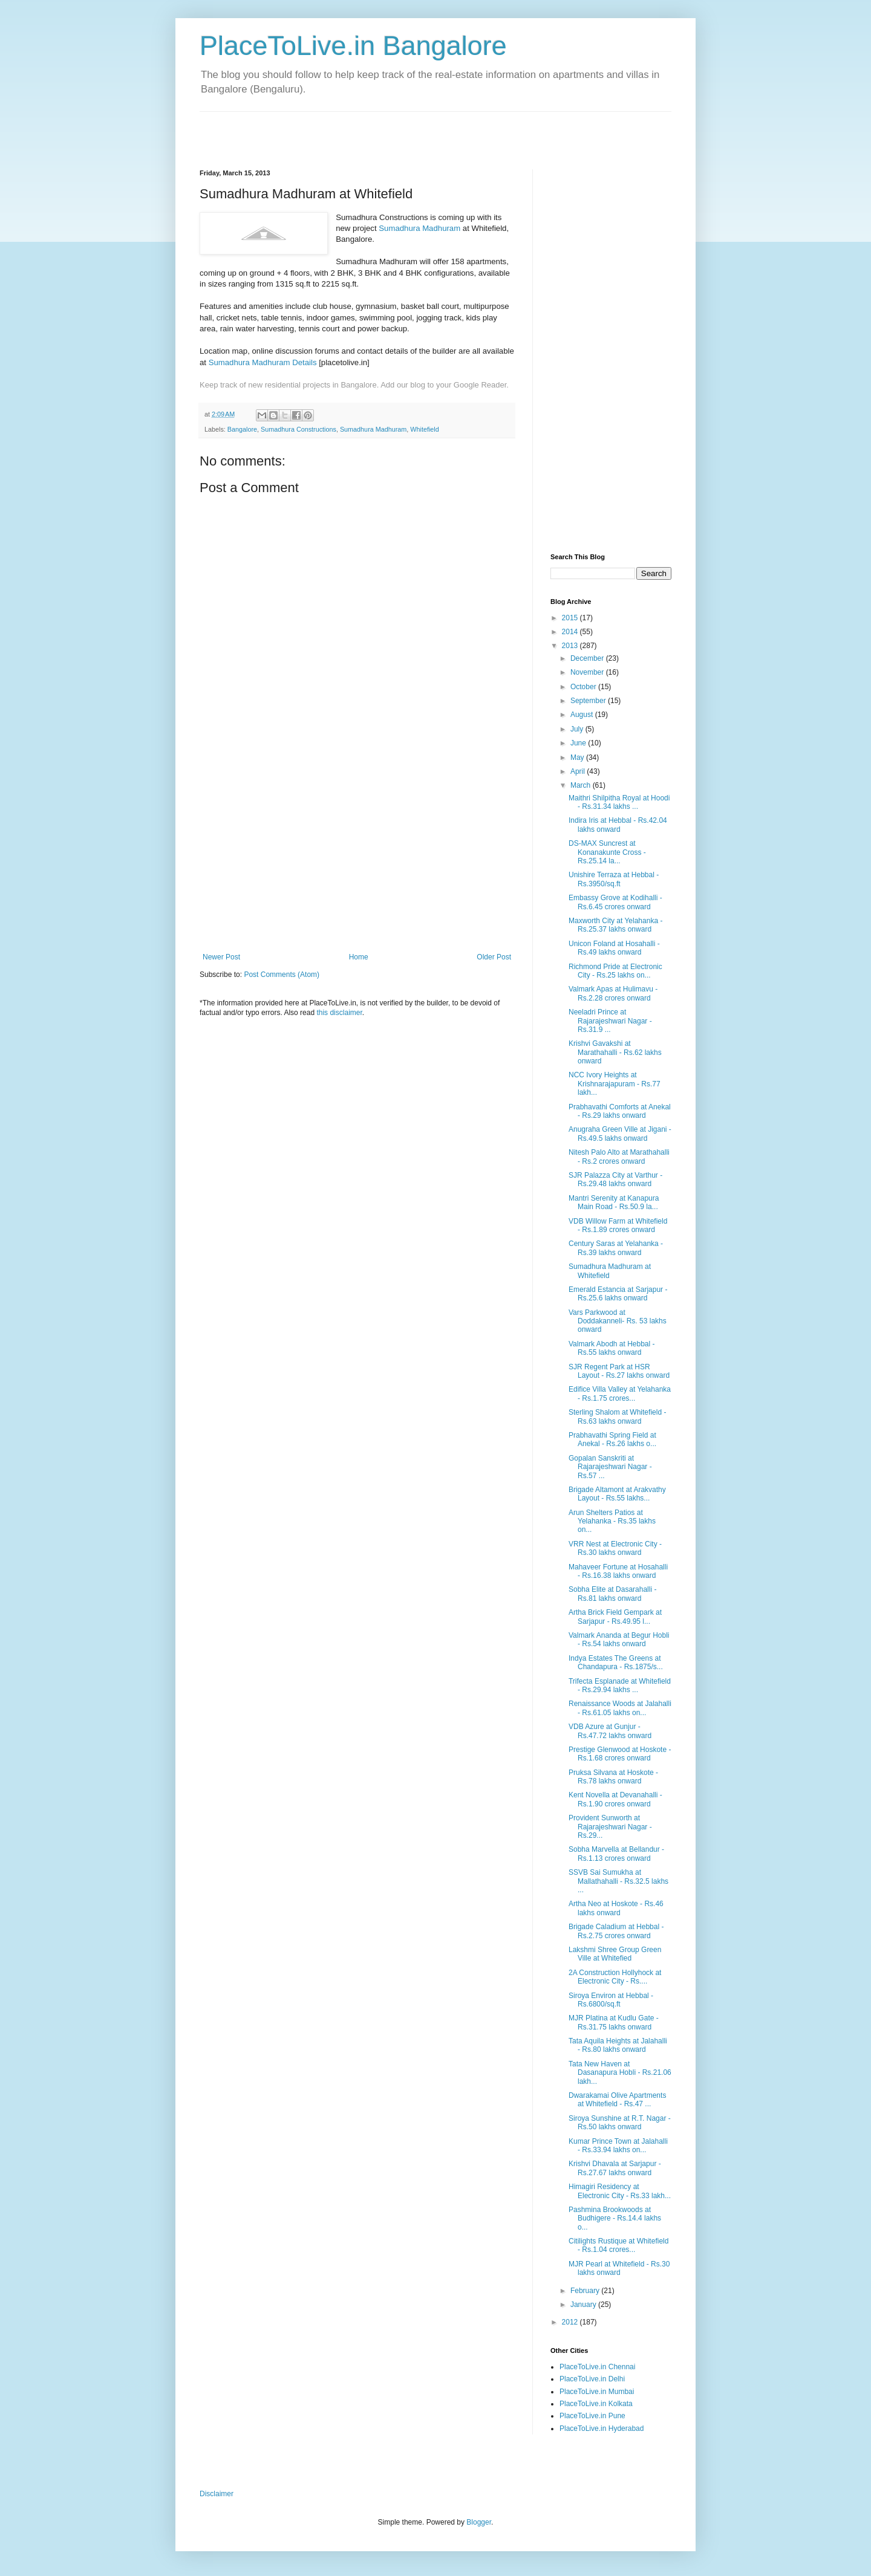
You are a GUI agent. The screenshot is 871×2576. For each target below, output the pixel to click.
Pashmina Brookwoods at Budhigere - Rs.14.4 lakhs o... (615, 2218)
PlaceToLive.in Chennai (597, 2367)
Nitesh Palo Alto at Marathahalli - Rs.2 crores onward (619, 1156)
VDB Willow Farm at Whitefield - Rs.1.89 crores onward (618, 1225)
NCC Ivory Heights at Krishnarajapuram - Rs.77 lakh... (615, 1084)
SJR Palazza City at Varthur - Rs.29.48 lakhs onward (615, 1179)
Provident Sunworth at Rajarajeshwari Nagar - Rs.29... (610, 1827)
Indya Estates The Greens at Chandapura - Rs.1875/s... (616, 1662)
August (582, 714)
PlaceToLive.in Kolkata (596, 2403)
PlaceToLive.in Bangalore (353, 45)
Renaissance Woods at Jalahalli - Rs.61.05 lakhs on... (620, 1707)
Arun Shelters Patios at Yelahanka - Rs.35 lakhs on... (612, 1521)
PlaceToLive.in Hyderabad (601, 2428)
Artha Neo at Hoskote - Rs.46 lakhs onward (616, 1908)
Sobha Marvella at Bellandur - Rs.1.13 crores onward (616, 1853)
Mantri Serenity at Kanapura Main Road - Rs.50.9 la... (614, 1202)
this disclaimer (339, 1012)
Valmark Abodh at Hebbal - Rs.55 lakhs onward (612, 1348)
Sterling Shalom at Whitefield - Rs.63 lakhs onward (617, 1416)
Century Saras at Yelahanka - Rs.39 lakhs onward (616, 1247)
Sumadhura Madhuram (419, 228)
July (578, 729)
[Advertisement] (341, 130)
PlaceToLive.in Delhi (592, 2379)
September (589, 700)
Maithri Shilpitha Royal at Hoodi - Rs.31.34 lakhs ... (619, 802)
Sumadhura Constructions (298, 429)
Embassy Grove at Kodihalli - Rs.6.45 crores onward (615, 902)
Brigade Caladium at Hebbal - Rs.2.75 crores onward (616, 1930)
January (584, 2304)
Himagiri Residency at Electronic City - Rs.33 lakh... (620, 2190)
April (578, 771)
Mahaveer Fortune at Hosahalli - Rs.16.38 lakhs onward (618, 1571)
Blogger (478, 2522)
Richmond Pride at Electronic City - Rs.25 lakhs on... (615, 970)
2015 (571, 618)
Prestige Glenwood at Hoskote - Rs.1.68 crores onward (620, 1753)
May (578, 757)
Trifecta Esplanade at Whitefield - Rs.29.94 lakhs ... (620, 1685)
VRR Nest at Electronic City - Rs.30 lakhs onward (615, 1548)
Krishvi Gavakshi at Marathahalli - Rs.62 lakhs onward (615, 1052)
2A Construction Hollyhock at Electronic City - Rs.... (615, 1976)
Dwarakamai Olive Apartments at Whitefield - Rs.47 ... (617, 2099)
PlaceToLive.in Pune (592, 2416)
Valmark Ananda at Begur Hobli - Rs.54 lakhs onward (619, 1639)
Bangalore (242, 429)
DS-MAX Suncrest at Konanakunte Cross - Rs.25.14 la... (607, 852)
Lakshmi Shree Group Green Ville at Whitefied (615, 1953)
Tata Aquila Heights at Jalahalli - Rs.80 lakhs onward (618, 2045)
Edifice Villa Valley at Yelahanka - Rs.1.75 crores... (620, 1393)
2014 (571, 632)
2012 (571, 2322)
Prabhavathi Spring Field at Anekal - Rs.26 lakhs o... (612, 1439)
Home (358, 957)
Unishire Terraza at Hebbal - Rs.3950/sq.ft (614, 879)
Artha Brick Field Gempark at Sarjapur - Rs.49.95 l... (615, 1616)
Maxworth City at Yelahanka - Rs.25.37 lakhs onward (615, 925)
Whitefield (424, 429)
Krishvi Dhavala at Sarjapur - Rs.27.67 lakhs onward (615, 2167)
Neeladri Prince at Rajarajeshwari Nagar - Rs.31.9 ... (610, 1021)
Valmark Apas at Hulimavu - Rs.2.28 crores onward (613, 993)
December (588, 658)
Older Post (494, 957)
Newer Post (221, 957)
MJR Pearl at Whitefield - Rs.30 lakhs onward (619, 2268)
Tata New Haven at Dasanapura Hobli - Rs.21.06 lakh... (620, 2073)
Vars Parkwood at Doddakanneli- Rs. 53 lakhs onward (618, 1321)
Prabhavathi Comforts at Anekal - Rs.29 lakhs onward (620, 1111)
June (579, 743)
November (588, 672)
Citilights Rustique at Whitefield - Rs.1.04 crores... (618, 2245)
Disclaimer (216, 2494)
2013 (571, 645)
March (581, 785)
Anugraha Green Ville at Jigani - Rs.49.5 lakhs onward (620, 1133)
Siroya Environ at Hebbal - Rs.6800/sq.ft (611, 1999)
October (584, 687)
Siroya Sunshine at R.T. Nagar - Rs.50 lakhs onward (620, 2122)
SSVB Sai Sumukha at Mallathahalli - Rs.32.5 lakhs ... (618, 1881)
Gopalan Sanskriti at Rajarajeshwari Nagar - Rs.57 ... (610, 1467)
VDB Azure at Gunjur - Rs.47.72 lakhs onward (610, 1730)
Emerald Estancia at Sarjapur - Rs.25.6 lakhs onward (618, 1293)
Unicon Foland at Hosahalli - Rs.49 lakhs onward (614, 947)
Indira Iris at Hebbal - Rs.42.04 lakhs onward (618, 824)
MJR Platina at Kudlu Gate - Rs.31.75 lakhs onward (614, 2022)
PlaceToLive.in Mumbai (596, 2391)
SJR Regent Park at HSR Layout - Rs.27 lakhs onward (619, 1371)
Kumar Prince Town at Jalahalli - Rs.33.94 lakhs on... (618, 2145)
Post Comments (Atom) (281, 974)
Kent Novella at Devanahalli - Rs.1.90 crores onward (615, 1799)
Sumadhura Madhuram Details (263, 362)
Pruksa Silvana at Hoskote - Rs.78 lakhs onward (613, 1776)
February (585, 2290)
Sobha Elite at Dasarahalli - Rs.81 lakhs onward (612, 1593)
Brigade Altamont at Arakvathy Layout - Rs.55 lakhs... (617, 1493)
